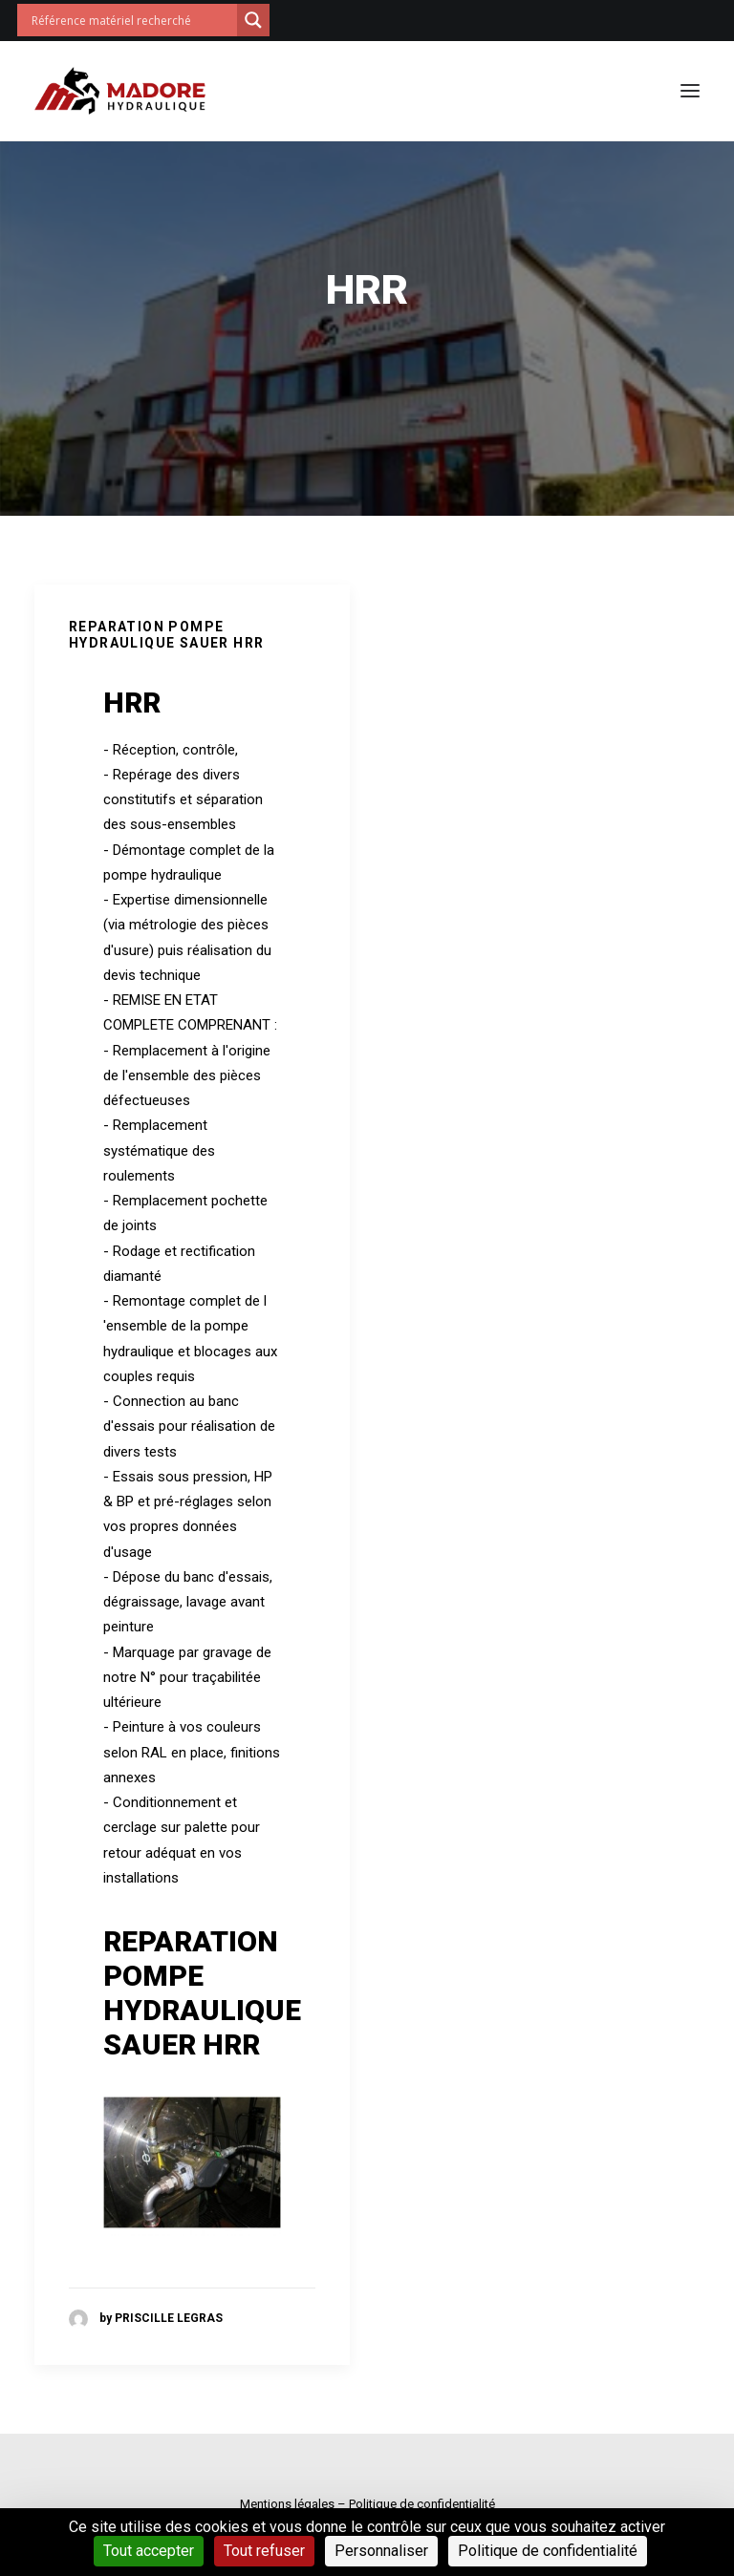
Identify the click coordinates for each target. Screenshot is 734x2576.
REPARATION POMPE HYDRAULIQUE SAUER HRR (166, 634)
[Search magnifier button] (253, 20)
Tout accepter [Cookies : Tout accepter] (148, 2551)
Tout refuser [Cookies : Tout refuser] (264, 2551)
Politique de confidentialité (422, 2504)
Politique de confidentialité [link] (547, 2551)
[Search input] (132, 20)
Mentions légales (287, 2504)
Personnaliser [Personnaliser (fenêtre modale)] (381, 2551)
